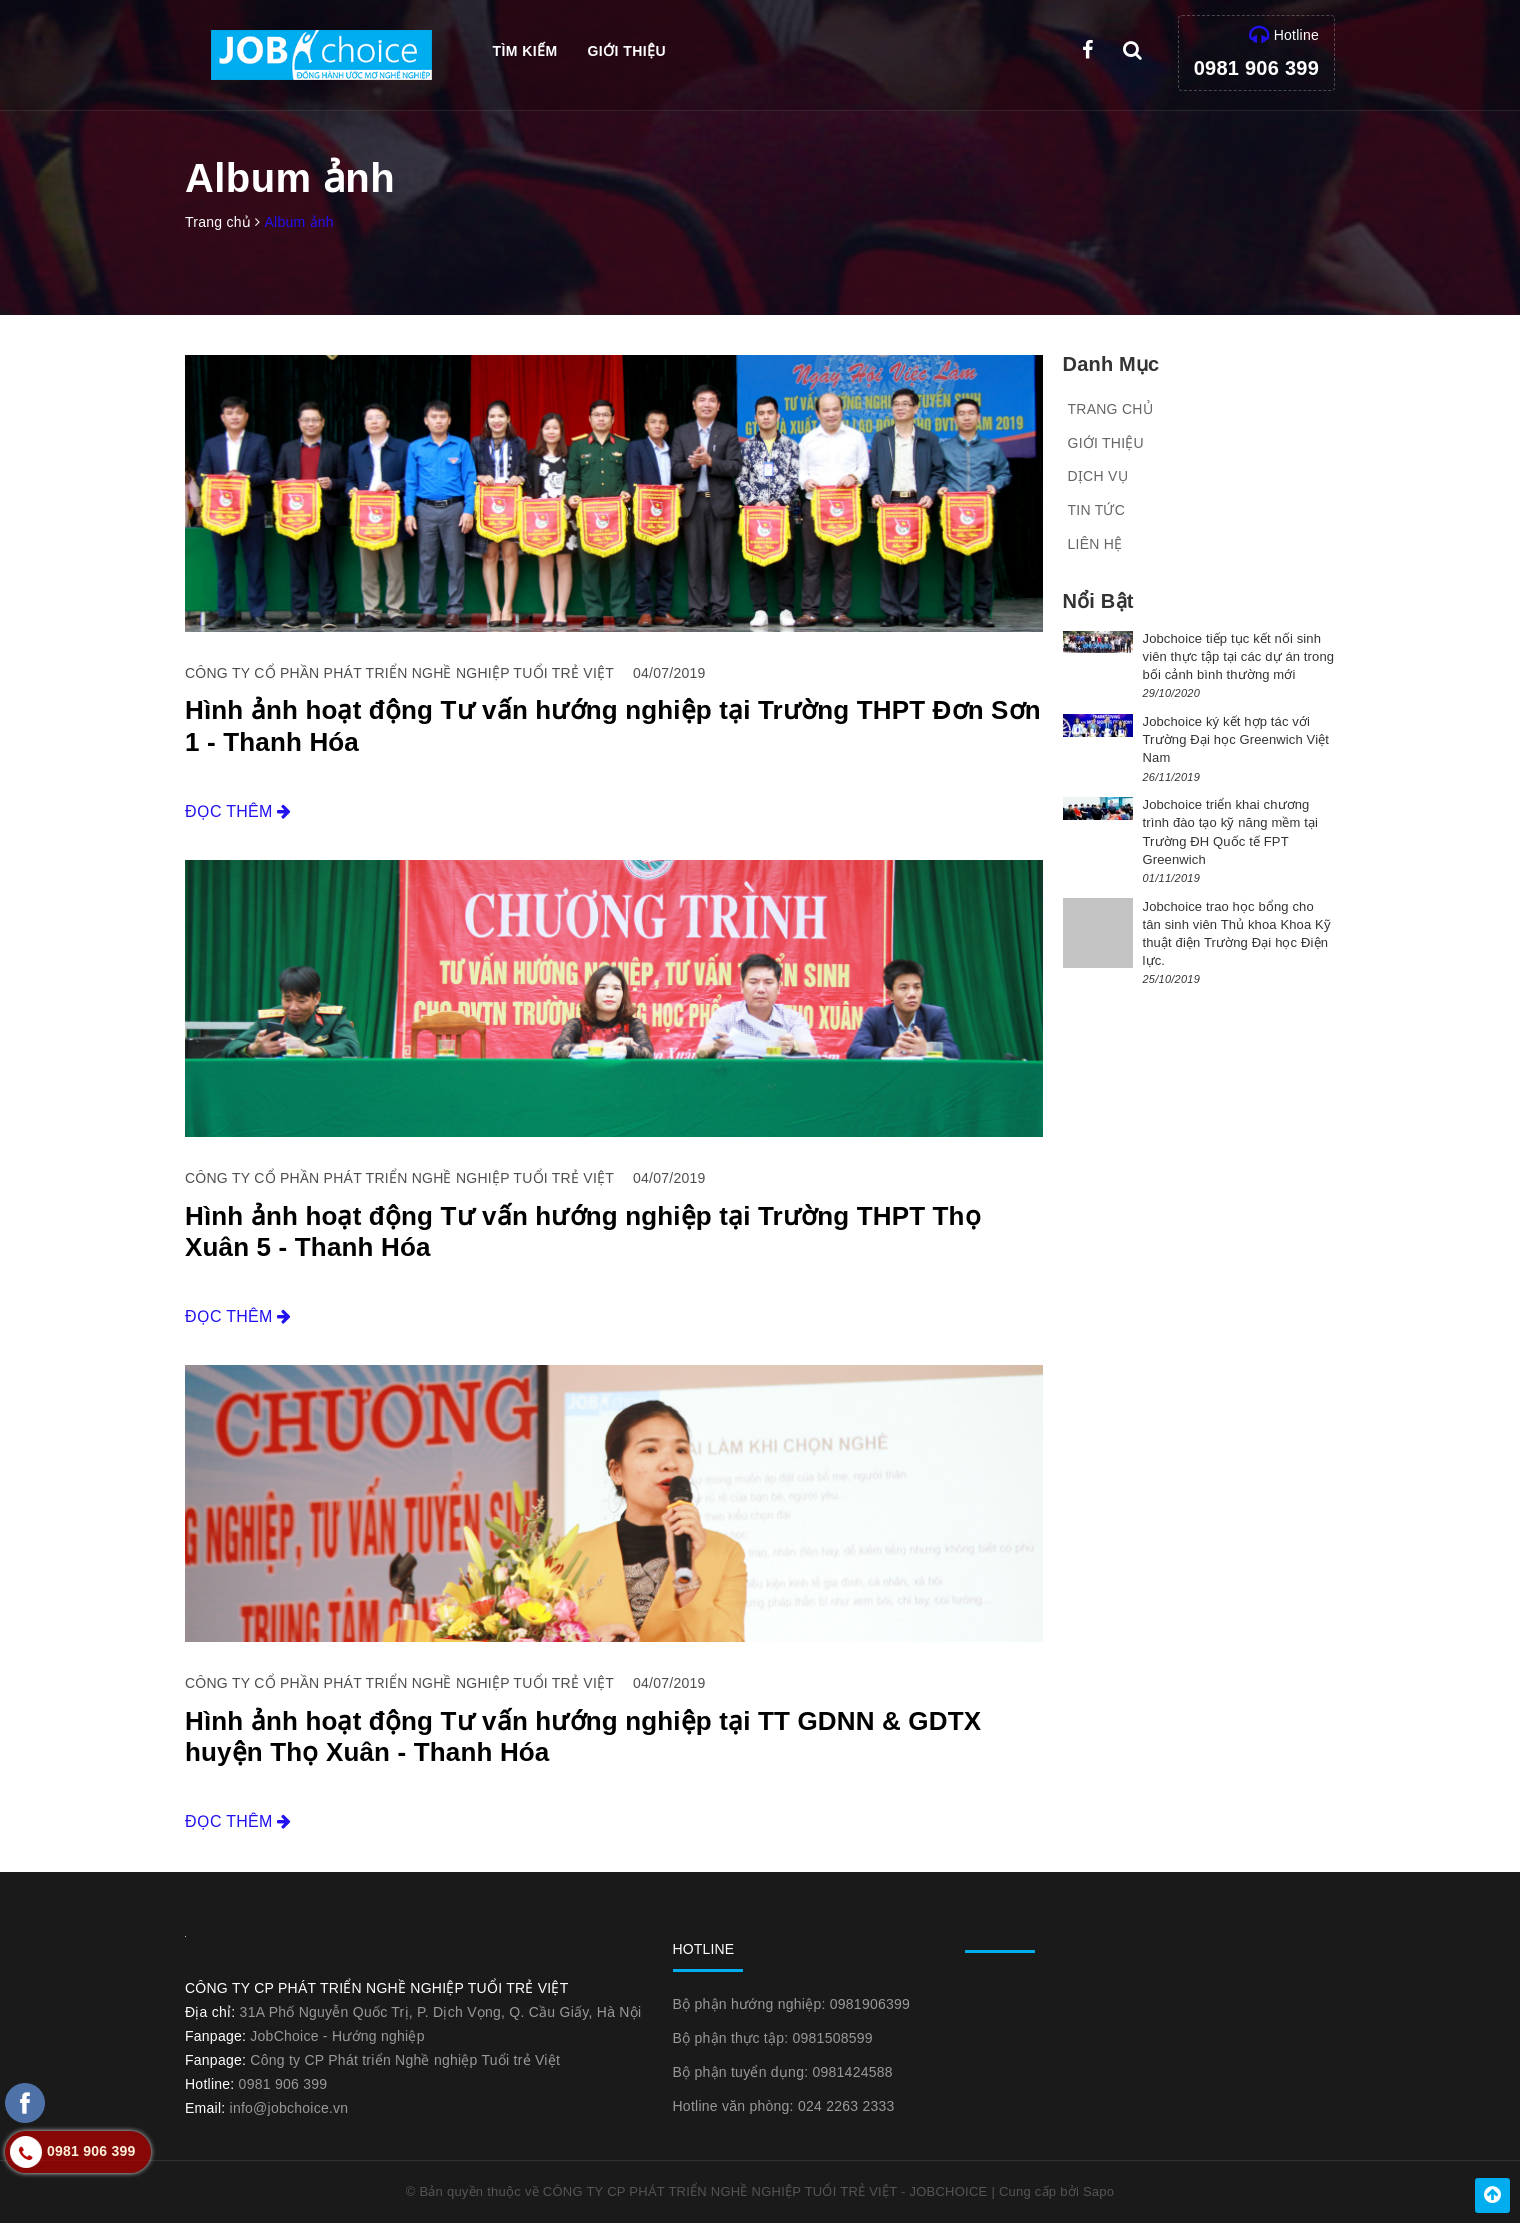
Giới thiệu (627, 51)
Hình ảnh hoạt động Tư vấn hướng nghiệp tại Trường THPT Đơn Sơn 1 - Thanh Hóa (613, 725)
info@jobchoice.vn (289, 2108)
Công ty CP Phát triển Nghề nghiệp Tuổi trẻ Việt (405, 2060)
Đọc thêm (238, 811)
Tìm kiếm (525, 51)
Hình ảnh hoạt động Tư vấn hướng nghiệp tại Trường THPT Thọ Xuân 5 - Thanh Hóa (583, 1231)
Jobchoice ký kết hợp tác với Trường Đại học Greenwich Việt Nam (1236, 739)
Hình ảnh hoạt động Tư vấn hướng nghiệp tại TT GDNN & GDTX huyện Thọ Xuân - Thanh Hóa (583, 1736)
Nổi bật (1098, 601)
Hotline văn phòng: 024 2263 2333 (784, 2106)
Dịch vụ (1098, 476)
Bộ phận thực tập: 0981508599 (773, 2038)
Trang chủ (1110, 409)
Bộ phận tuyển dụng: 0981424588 (783, 2072)
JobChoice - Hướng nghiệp (337, 2036)
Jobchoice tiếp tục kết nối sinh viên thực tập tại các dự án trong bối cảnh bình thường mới (1239, 656)
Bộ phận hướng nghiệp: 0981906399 (792, 2004)
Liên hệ (1095, 544)
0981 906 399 (1256, 68)
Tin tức (1097, 510)
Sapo (1098, 2191)
